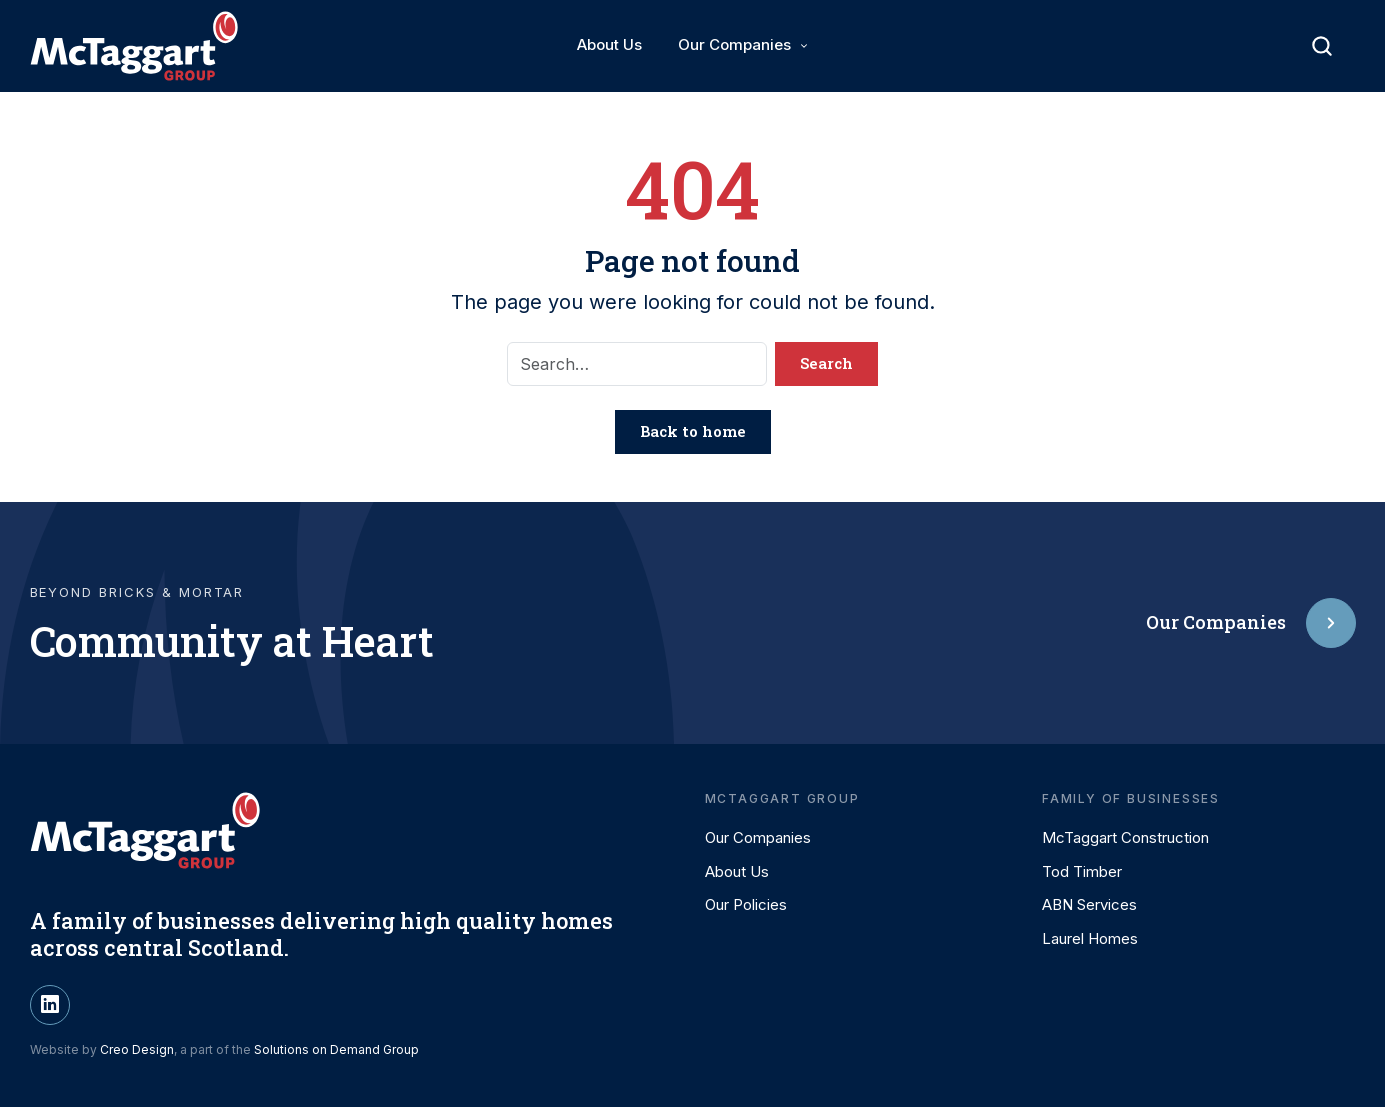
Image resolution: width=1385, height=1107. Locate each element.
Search (826, 363)
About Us (609, 44)
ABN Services (1089, 904)
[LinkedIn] (50, 1005)
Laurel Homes (1090, 938)
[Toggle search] (1322, 46)
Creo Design (137, 1049)
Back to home (693, 431)
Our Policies (746, 904)
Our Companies (734, 44)
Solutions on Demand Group (336, 1049)
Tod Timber (1082, 871)
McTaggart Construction (1125, 837)
